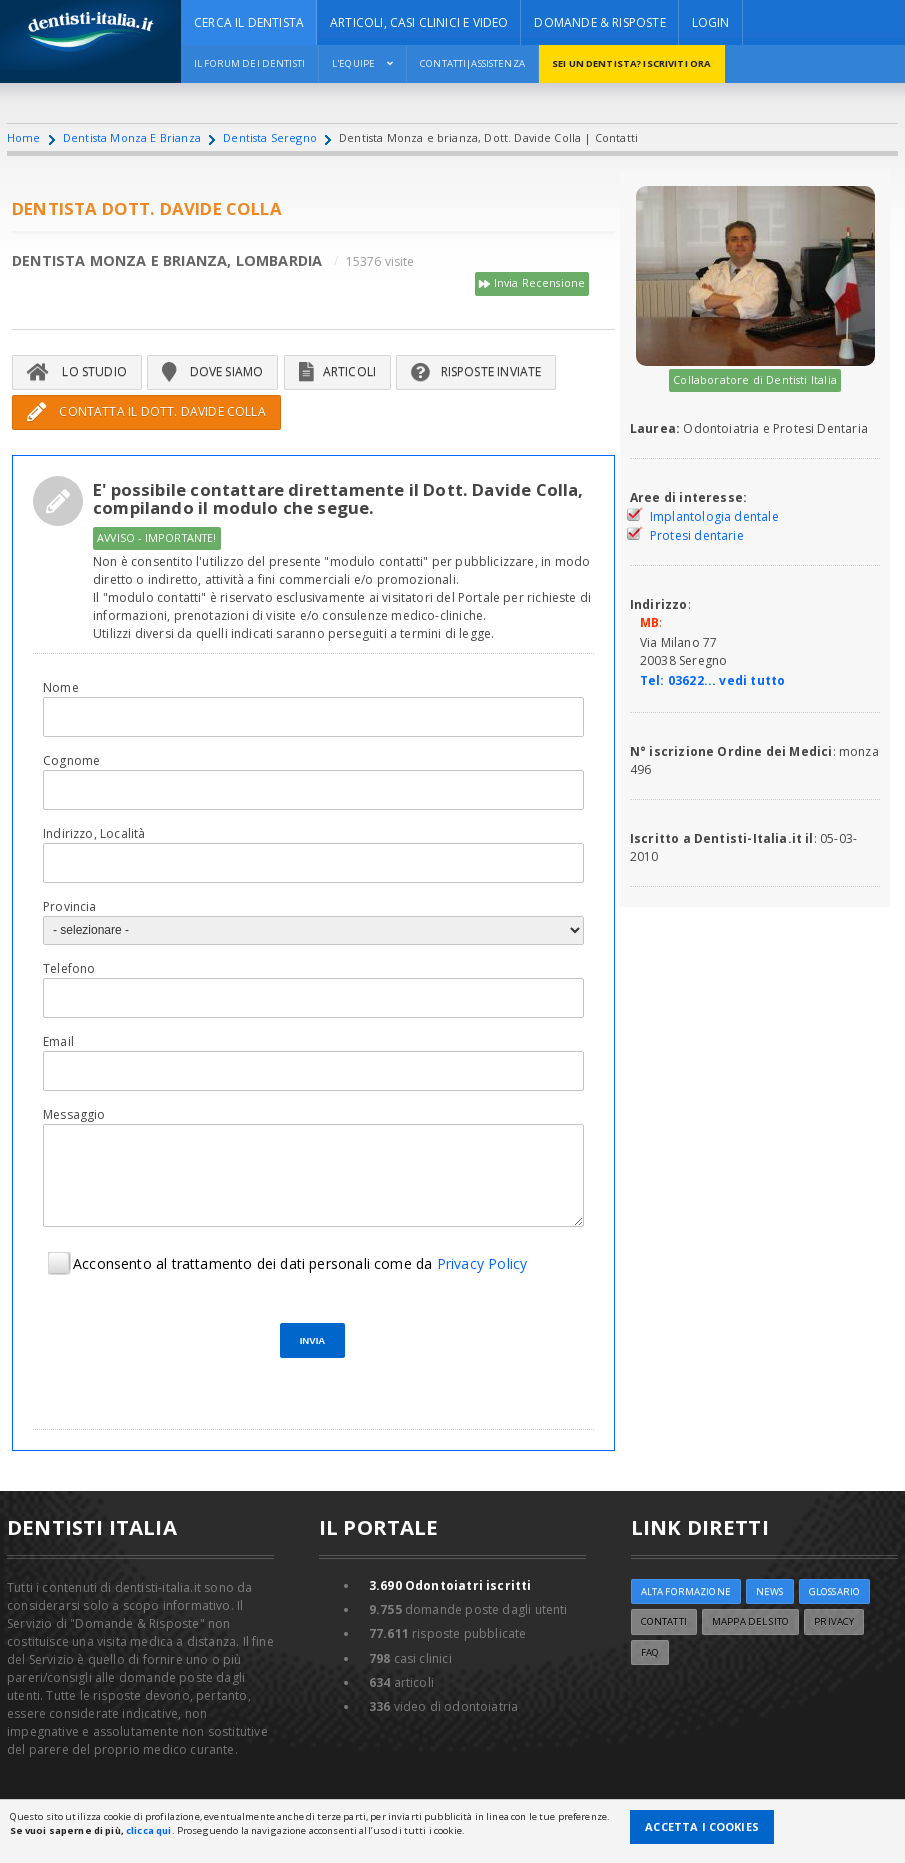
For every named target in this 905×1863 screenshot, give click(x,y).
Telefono (69, 968)
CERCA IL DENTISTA (249, 22)
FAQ (650, 1652)
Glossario (834, 1591)
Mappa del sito (750, 1621)
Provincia (70, 906)
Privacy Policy (482, 1263)
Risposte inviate (476, 371)
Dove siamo (212, 371)
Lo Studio (77, 371)
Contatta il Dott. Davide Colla (146, 411)
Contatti (664, 1621)
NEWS (770, 1591)
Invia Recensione (532, 284)
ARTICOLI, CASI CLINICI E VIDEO (419, 22)
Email (58, 1041)
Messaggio (74, 1114)
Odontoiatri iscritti (450, 1585)
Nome (61, 687)
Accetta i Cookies (702, 1826)
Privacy (834, 1621)
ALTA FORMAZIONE (686, 1591)
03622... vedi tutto (726, 680)
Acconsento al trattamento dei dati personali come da (300, 1263)
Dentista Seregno (270, 137)
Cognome (71, 760)
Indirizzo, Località (94, 833)
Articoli (338, 371)
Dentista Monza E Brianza (132, 137)
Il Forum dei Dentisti (249, 63)
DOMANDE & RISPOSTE (599, 22)
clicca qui (148, 1830)
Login (711, 22)
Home (24, 137)
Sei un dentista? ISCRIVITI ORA (629, 63)
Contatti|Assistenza (471, 63)
